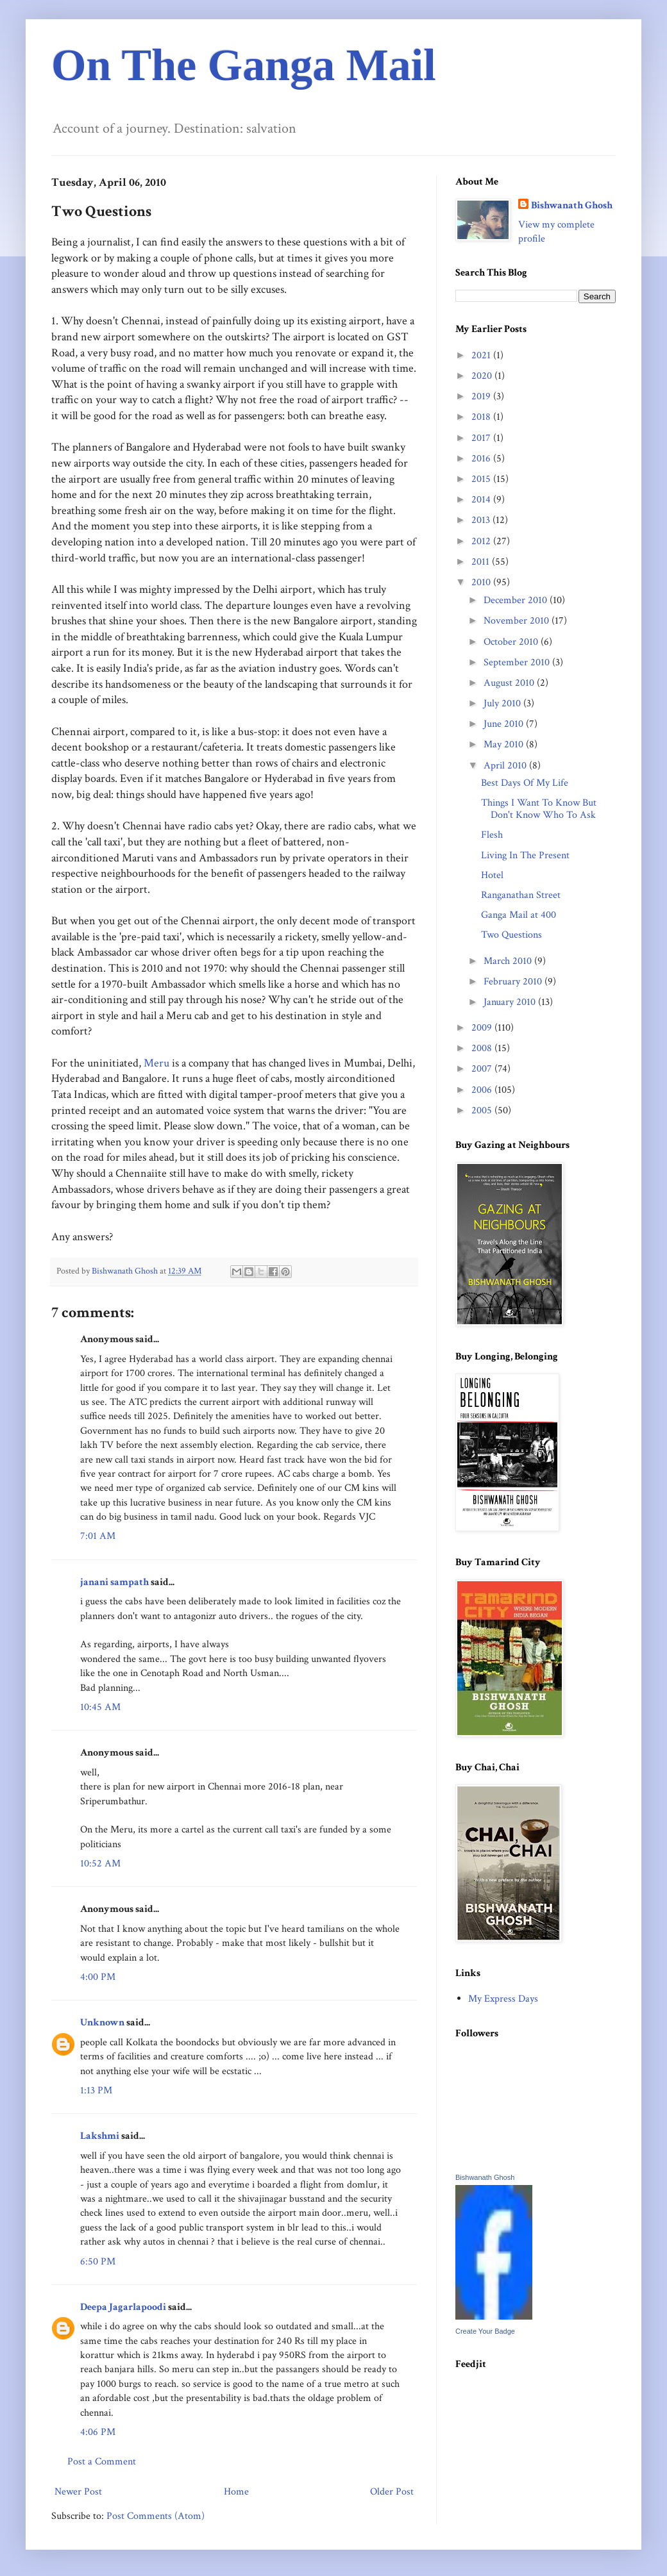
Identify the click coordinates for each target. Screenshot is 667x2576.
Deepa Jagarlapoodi (123, 2307)
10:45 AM (100, 1707)
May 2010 (505, 744)
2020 (482, 376)
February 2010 (514, 981)
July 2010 (503, 703)
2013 (482, 520)
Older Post (392, 2491)
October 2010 (512, 642)
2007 (482, 1069)
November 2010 (518, 620)
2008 (482, 1048)
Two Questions (511, 935)
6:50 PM (97, 2261)
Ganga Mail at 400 (518, 915)
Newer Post (78, 2491)
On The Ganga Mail (243, 65)
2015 (482, 479)
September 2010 (518, 662)
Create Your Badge (485, 2331)
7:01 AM (97, 1536)
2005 (482, 1110)
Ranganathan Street (521, 895)
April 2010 (506, 765)
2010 (482, 582)
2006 (482, 1090)
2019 (482, 396)
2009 (482, 1028)
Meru (156, 1063)
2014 (482, 499)
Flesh (492, 835)
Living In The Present (525, 855)
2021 (482, 355)
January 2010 (511, 1002)
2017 (482, 438)
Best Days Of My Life (524, 783)
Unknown (102, 2022)
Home (236, 2491)
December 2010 (517, 600)
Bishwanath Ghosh (571, 205)
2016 (482, 458)
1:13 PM (96, 2090)
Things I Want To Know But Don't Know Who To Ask (538, 809)
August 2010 (510, 683)
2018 (482, 417)
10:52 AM (100, 1863)
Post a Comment (101, 2461)
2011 (481, 562)
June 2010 (505, 724)
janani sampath (114, 1582)
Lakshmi (99, 2136)
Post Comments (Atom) (155, 2516)
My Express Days (503, 1999)
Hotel (492, 875)
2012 (482, 541)
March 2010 (509, 961)
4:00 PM (97, 1977)
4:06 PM (97, 2432)
